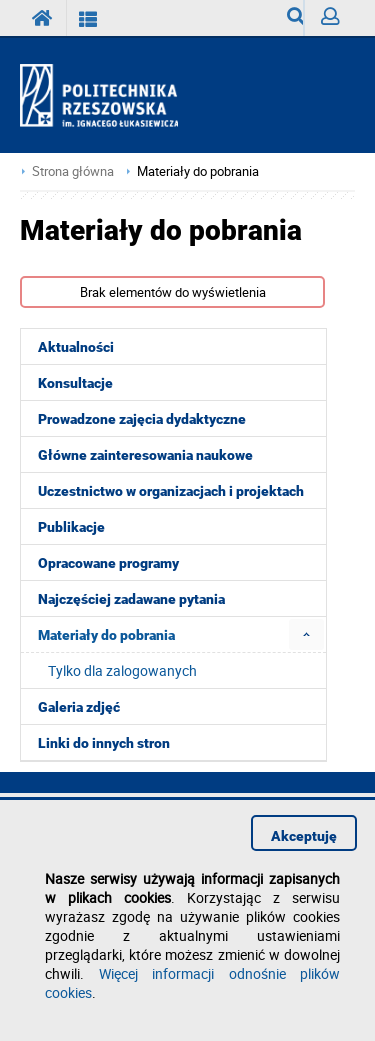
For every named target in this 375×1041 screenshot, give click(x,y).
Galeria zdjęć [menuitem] (79, 707)
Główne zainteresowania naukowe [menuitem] (145, 455)
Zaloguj (338, 21)
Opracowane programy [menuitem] (108, 563)
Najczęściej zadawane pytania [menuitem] (131, 599)
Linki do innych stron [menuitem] (104, 743)
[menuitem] (306, 634)
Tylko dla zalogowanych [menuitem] (122, 670)
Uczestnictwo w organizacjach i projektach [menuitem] (171, 491)
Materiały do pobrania (198, 171)
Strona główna (73, 171)
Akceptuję (304, 836)
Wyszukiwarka (295, 21)
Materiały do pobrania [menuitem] (106, 635)
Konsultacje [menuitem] (75, 383)
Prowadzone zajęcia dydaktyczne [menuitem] (142, 419)
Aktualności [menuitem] (76, 347)
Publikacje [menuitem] (71, 527)
